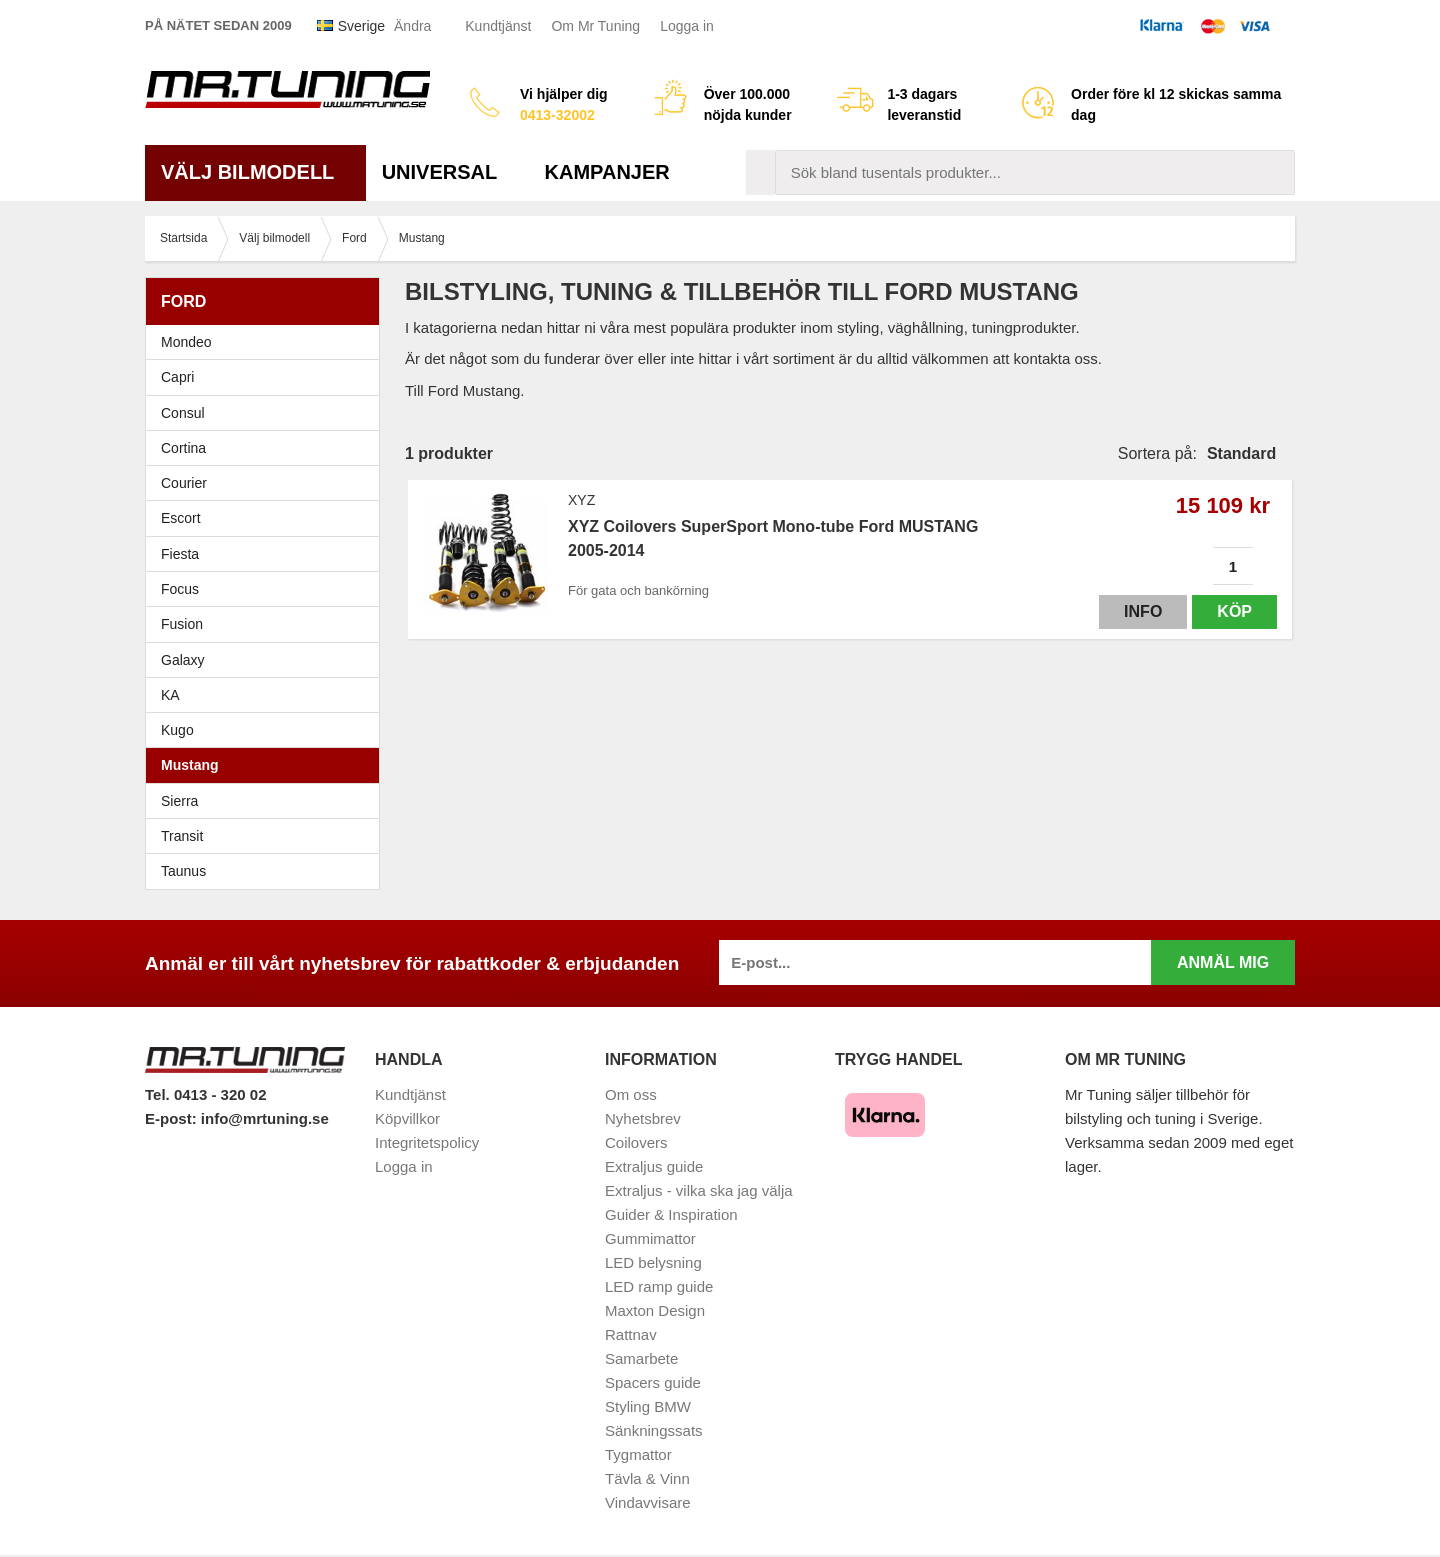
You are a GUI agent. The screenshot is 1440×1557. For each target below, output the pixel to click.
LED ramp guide (659, 1286)
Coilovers (636, 1142)
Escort (267, 518)
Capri (177, 377)
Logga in (687, 26)
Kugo (177, 730)
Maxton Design (655, 1310)
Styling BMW (648, 1406)
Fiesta (267, 554)
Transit (182, 836)
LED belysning (653, 1262)
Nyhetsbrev (643, 1118)
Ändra (412, 26)
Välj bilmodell (255, 172)
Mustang (190, 765)
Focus (267, 589)
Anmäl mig (1223, 962)
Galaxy (183, 660)
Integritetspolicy (427, 1142)
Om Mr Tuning (595, 26)
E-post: (173, 1118)
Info (1143, 611)
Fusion (182, 624)
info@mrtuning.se (265, 1118)
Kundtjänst (498, 26)
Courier (184, 483)
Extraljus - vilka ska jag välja (699, 1190)
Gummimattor (650, 1238)
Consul (183, 413)
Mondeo (186, 342)
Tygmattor (638, 1454)
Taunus (183, 871)
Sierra (267, 801)
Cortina (183, 448)
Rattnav (631, 1334)
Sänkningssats (654, 1430)
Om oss (631, 1094)
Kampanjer (607, 172)
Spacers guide (653, 1382)
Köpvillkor (407, 1118)
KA (170, 695)
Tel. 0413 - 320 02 (205, 1094)
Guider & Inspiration (671, 1214)
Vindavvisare (648, 1502)
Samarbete (641, 1358)
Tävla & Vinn (647, 1478)
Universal (447, 172)
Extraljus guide (654, 1166)
